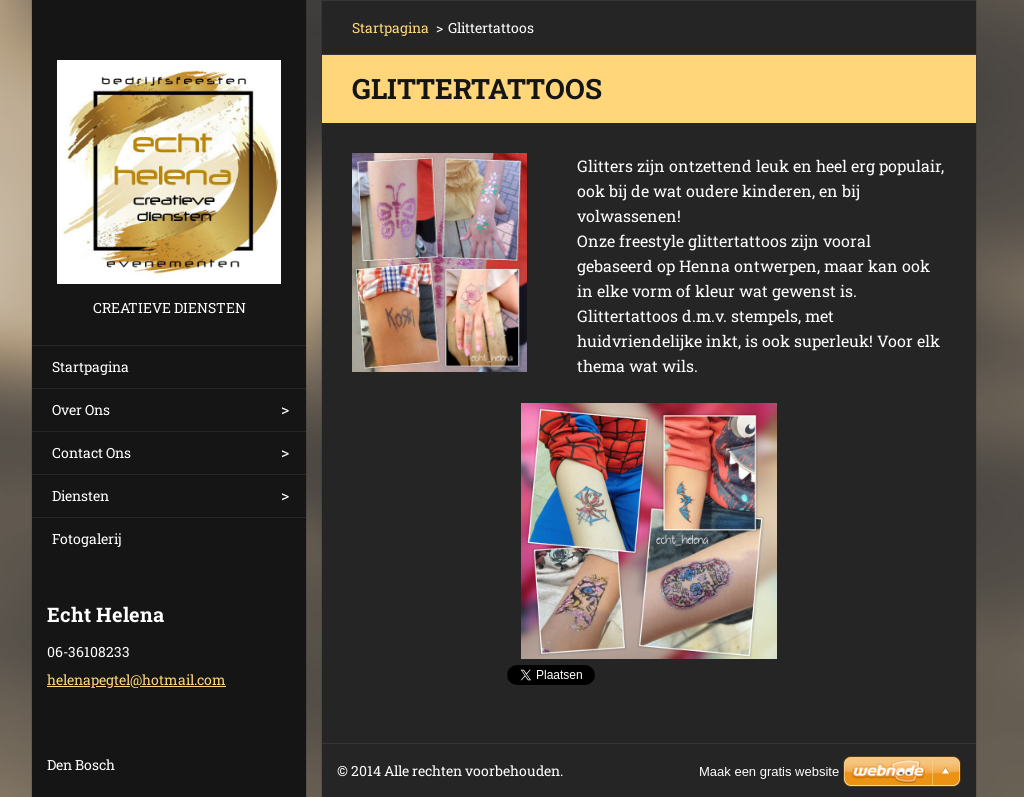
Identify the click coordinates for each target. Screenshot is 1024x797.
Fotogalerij (87, 538)
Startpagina (90, 366)
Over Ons (81, 409)
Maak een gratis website (769, 771)
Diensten (80, 495)
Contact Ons (91, 452)
